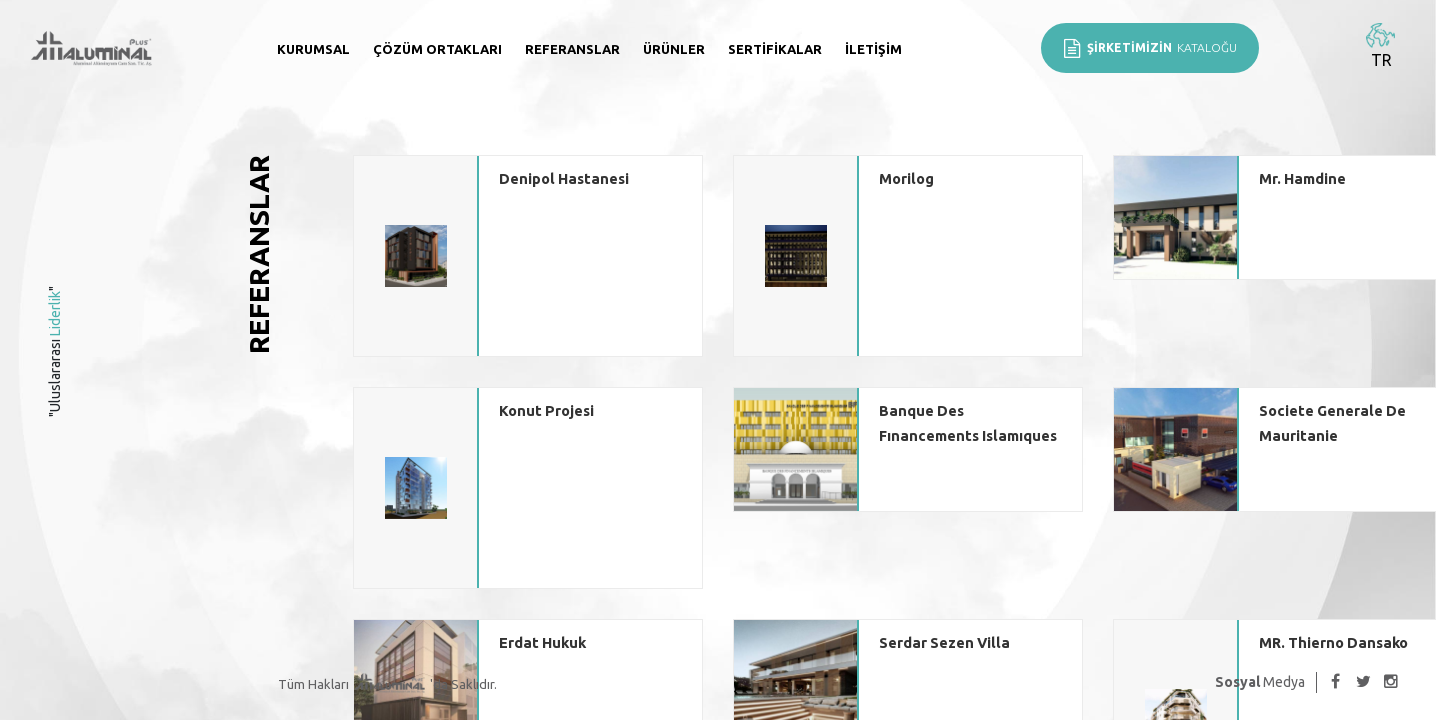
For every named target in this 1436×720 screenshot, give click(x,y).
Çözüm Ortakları (437, 49)
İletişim (873, 49)
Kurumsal (313, 49)
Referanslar (572, 49)
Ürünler (674, 49)
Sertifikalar (775, 49)
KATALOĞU (1150, 48)
